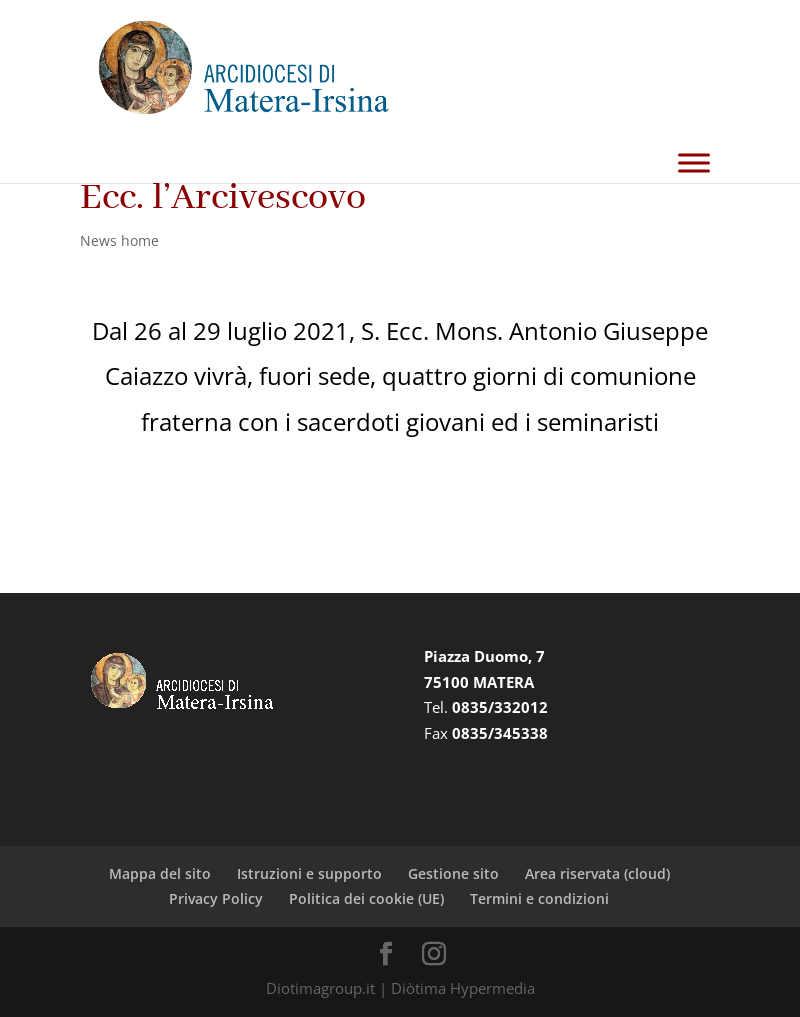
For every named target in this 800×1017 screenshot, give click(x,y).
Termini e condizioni (539, 898)
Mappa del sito (160, 873)
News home (119, 240)
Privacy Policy (216, 898)
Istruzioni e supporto (309, 873)
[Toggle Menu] (694, 162)
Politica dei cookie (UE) (366, 898)
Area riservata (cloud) (597, 873)
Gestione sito (453, 873)
